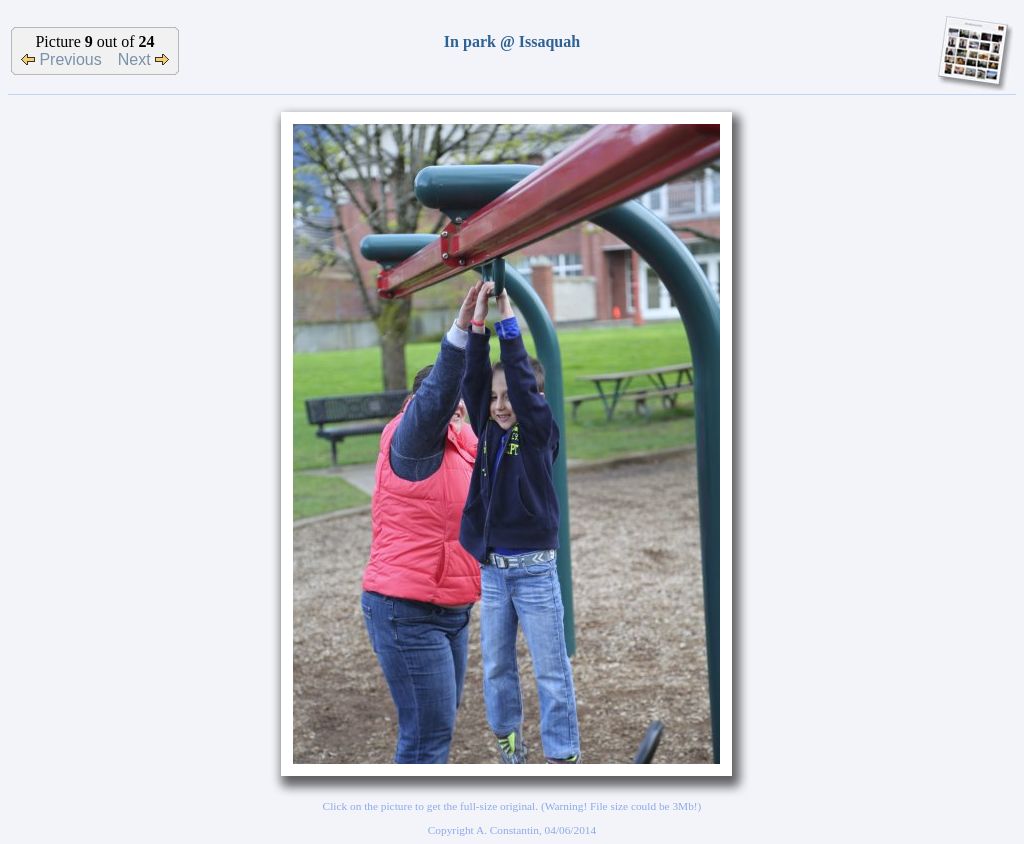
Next (143, 59)
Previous (61, 59)
